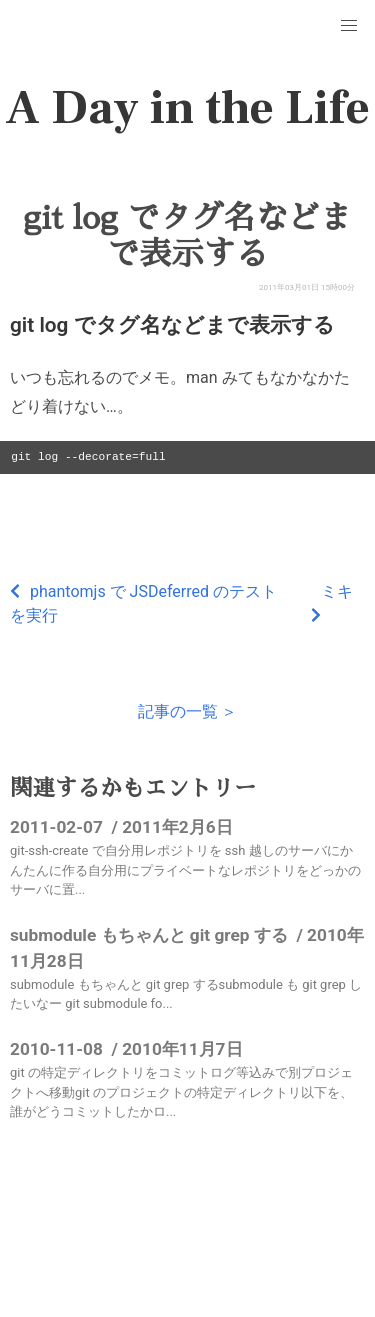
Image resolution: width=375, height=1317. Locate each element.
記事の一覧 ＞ (188, 711)
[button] (349, 26)
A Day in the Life (187, 108)
